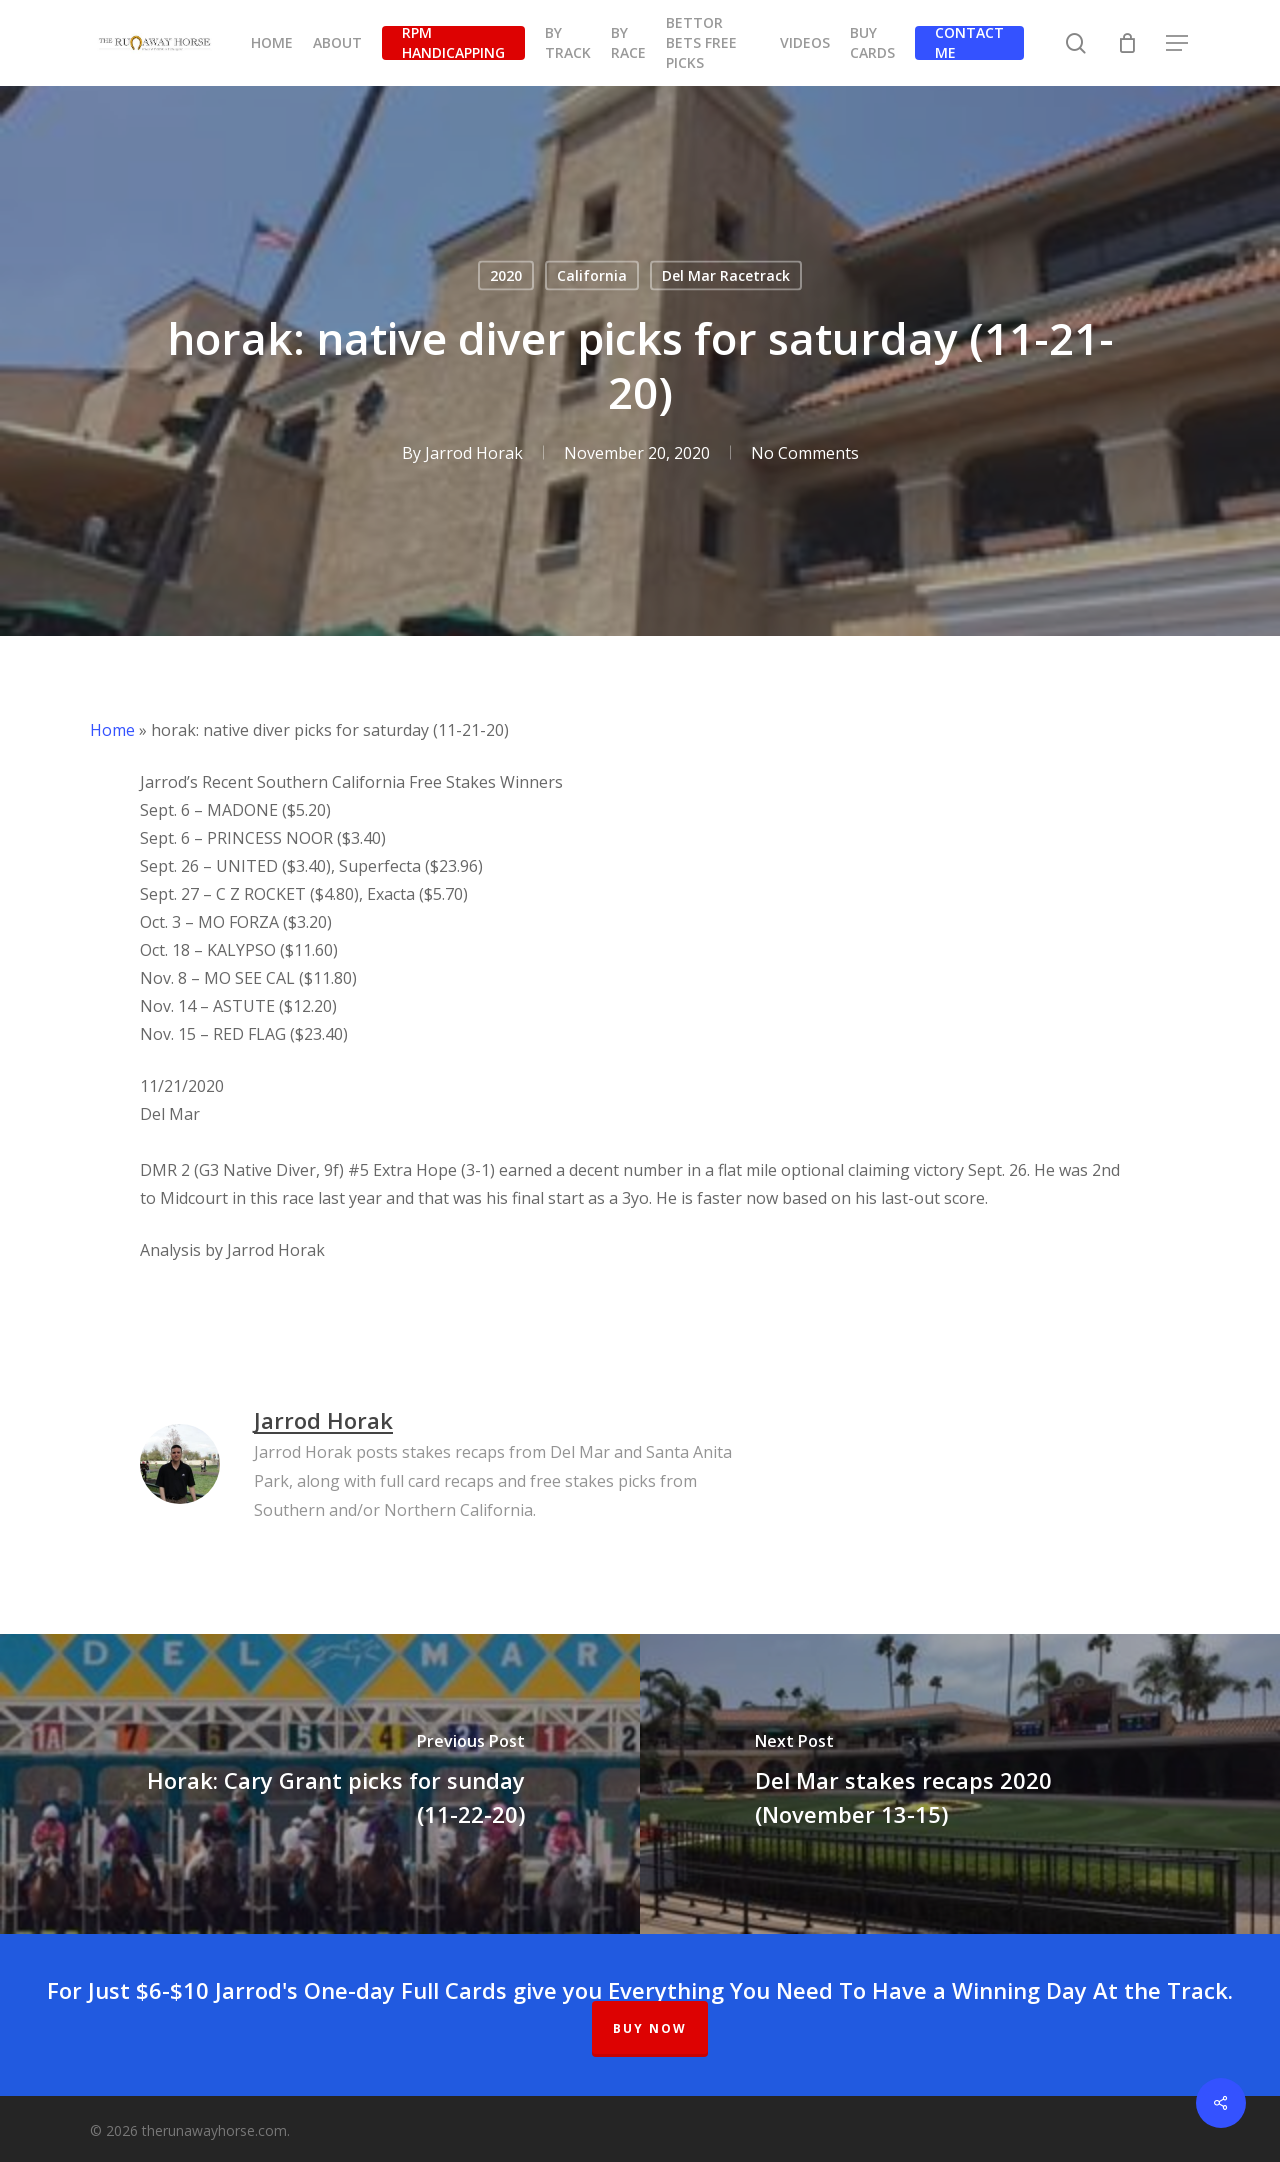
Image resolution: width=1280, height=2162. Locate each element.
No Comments (805, 453)
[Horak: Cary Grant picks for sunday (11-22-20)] (320, 1784)
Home (112, 730)
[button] (1178, 43)
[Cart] (1127, 43)
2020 (506, 275)
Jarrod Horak (474, 453)
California (592, 275)
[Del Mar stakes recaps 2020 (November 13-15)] (960, 1784)
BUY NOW (650, 2028)
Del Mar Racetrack (726, 275)
